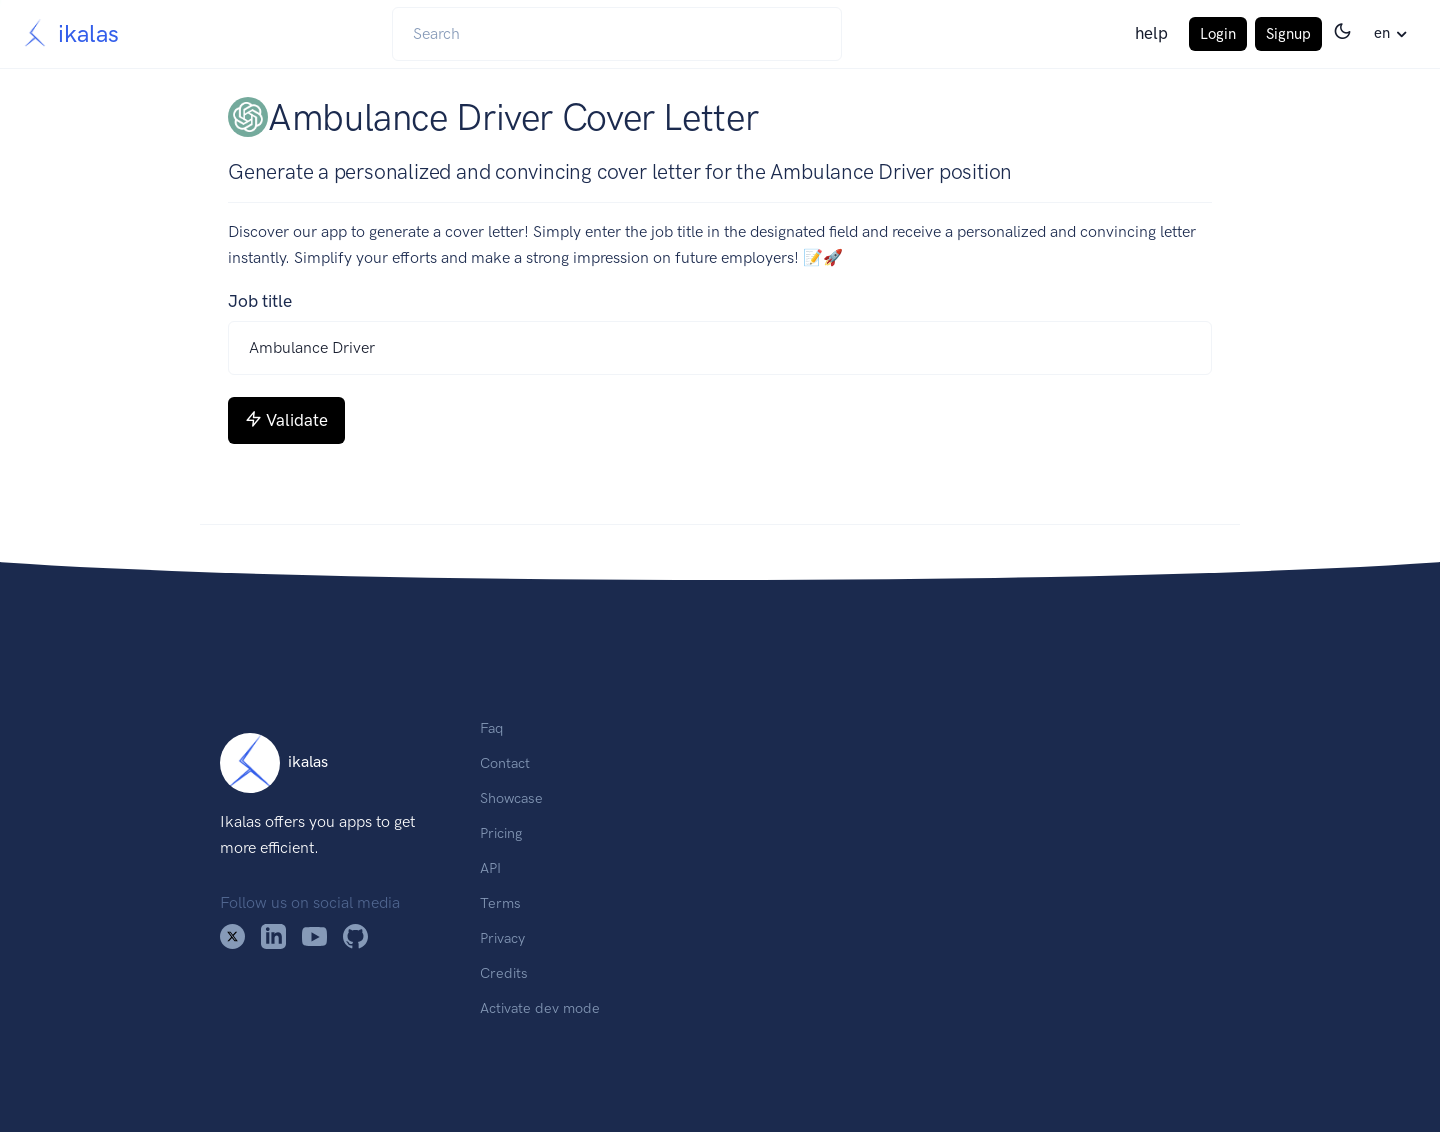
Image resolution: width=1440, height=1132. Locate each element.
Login (1218, 34)
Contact (505, 763)
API (490, 868)
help (1151, 33)
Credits (504, 973)
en (1382, 33)
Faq (491, 728)
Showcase (511, 798)
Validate (286, 420)
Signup (1288, 34)
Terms (500, 903)
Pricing (501, 833)
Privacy (502, 938)
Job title (260, 301)
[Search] (617, 34)
